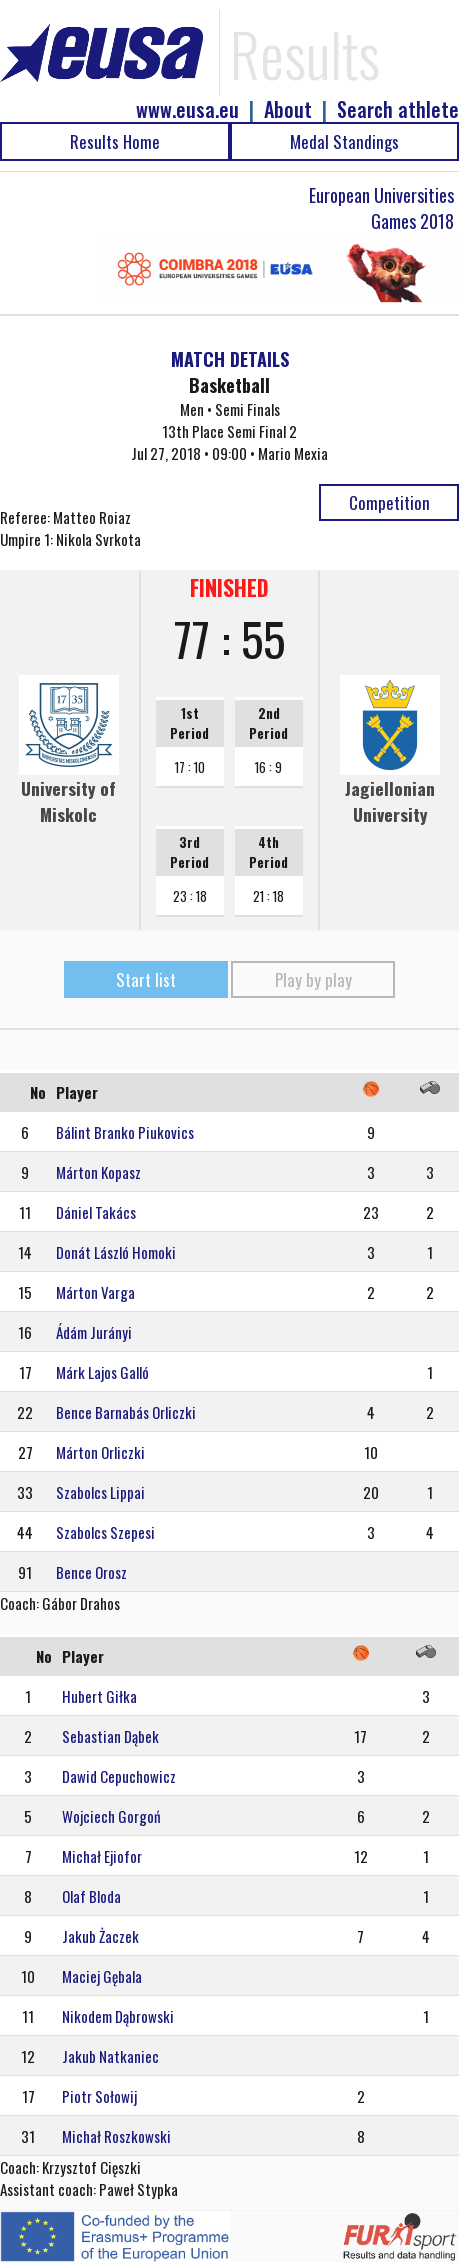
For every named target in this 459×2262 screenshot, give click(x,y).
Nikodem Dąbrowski (118, 2016)
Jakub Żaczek (100, 1936)
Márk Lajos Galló (102, 1372)
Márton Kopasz (98, 1172)
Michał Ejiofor (102, 1856)
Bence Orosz (91, 1572)
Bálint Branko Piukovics (125, 1132)
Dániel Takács (96, 1212)
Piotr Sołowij (99, 2096)
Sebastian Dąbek (110, 1736)
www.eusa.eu (187, 109)
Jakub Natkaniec (110, 2056)
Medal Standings (344, 141)
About (288, 109)
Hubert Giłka (99, 1696)
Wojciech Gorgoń (111, 1816)
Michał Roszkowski (116, 2136)
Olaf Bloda (91, 1896)
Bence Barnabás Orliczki (126, 1412)
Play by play (313, 979)
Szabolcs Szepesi (105, 1532)
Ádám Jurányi (94, 1332)
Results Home (115, 141)
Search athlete (398, 109)
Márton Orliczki (100, 1452)
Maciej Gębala (102, 1976)
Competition (389, 502)
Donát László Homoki (116, 1252)
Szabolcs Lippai (100, 1492)
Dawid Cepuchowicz (119, 1776)
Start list (146, 979)
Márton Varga (95, 1292)
